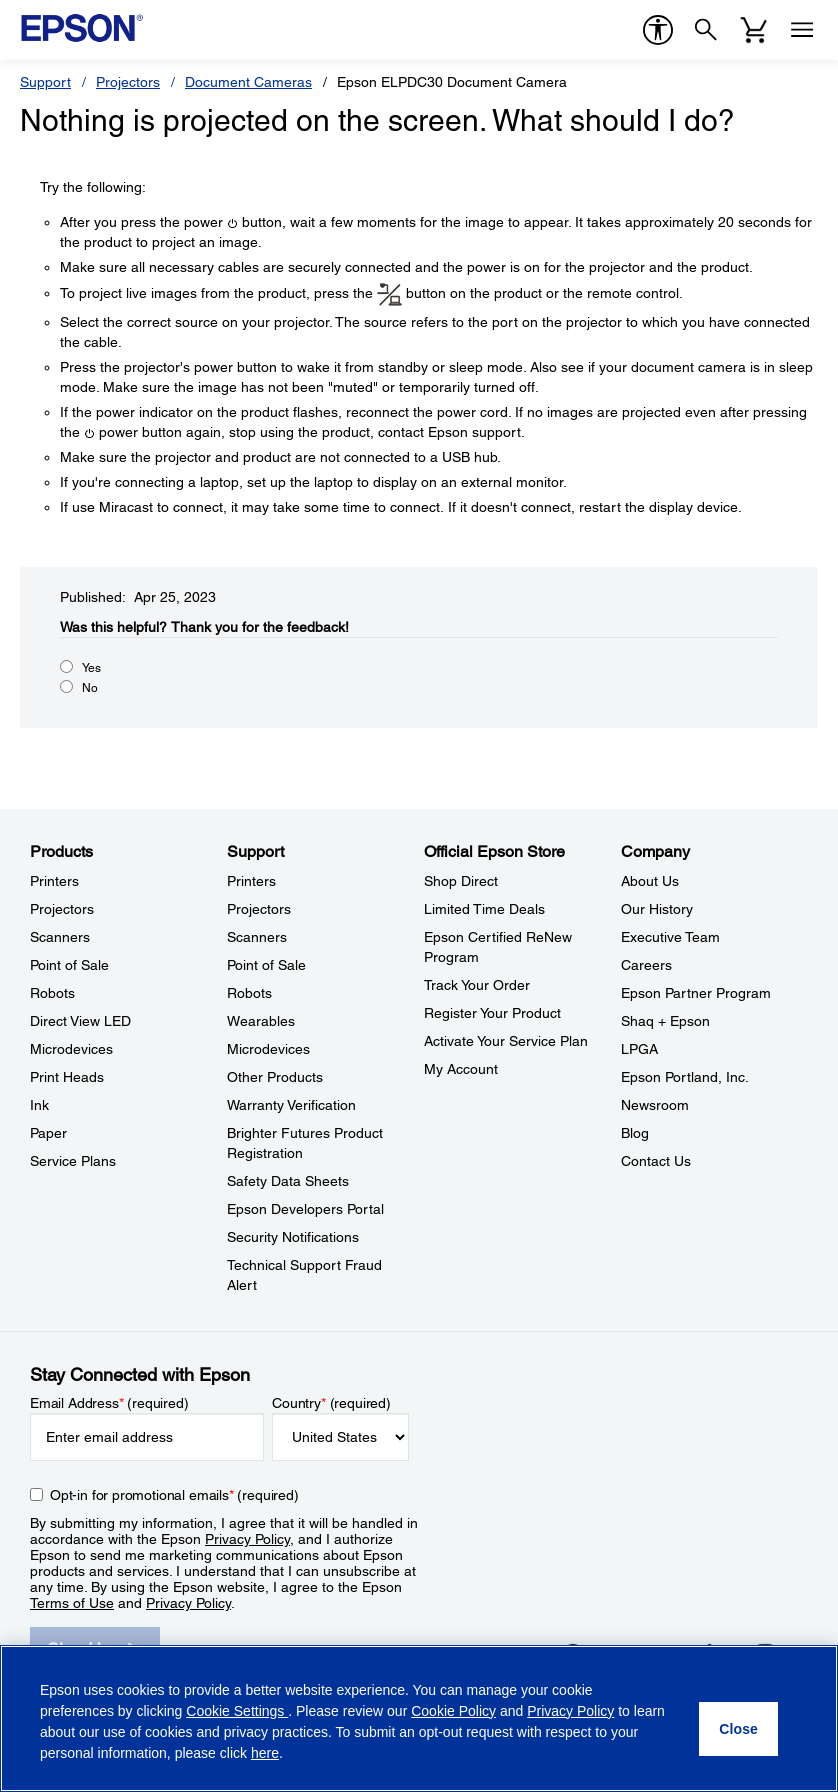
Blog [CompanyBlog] (635, 1133)
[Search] (706, 30)
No (90, 688)
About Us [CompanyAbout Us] (650, 881)
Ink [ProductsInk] (39, 1105)
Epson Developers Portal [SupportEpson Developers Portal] (305, 1209)
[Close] (738, 1729)
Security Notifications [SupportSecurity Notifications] (293, 1237)
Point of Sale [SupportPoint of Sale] (266, 965)
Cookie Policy (453, 1711)
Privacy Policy (247, 1539)
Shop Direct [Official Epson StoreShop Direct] (461, 881)
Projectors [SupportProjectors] (259, 909)
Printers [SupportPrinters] (251, 881)
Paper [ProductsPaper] (48, 1133)
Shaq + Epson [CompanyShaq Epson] (665, 1021)
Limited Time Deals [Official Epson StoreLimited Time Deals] (484, 909)
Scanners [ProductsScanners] (60, 937)
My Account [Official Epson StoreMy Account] (461, 1069)
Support (45, 82)
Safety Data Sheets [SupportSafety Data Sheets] (288, 1181)
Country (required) (331, 1403)
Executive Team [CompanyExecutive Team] (670, 937)
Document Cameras (248, 82)
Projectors (128, 82)
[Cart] (754, 30)
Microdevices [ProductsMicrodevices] (71, 1049)
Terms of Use (72, 1603)
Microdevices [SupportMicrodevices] (268, 1049)
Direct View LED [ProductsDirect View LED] (80, 1021)
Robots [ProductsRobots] (52, 993)
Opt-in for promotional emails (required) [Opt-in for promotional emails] (174, 1495)
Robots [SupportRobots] (249, 993)
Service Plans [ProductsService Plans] (73, 1161)
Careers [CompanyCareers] (646, 965)
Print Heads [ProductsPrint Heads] (67, 1077)
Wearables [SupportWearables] (261, 1021)
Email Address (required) (109, 1403)
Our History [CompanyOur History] (657, 909)
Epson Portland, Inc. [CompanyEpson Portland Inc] (685, 1077)
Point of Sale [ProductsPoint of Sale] (69, 965)
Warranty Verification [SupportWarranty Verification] (291, 1105)
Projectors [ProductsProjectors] (62, 909)
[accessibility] (658, 30)
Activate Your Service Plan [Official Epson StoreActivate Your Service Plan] (506, 1041)
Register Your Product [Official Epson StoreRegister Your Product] (492, 1013)
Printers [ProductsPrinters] (54, 881)
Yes (91, 668)
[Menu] (802, 30)
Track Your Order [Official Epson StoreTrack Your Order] (477, 985)
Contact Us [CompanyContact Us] (656, 1161)
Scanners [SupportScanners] (257, 937)
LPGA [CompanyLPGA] (639, 1049)
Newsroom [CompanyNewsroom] (655, 1105)
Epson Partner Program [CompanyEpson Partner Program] (696, 993)
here (265, 1753)
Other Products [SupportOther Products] (275, 1077)
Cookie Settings (237, 1711)
